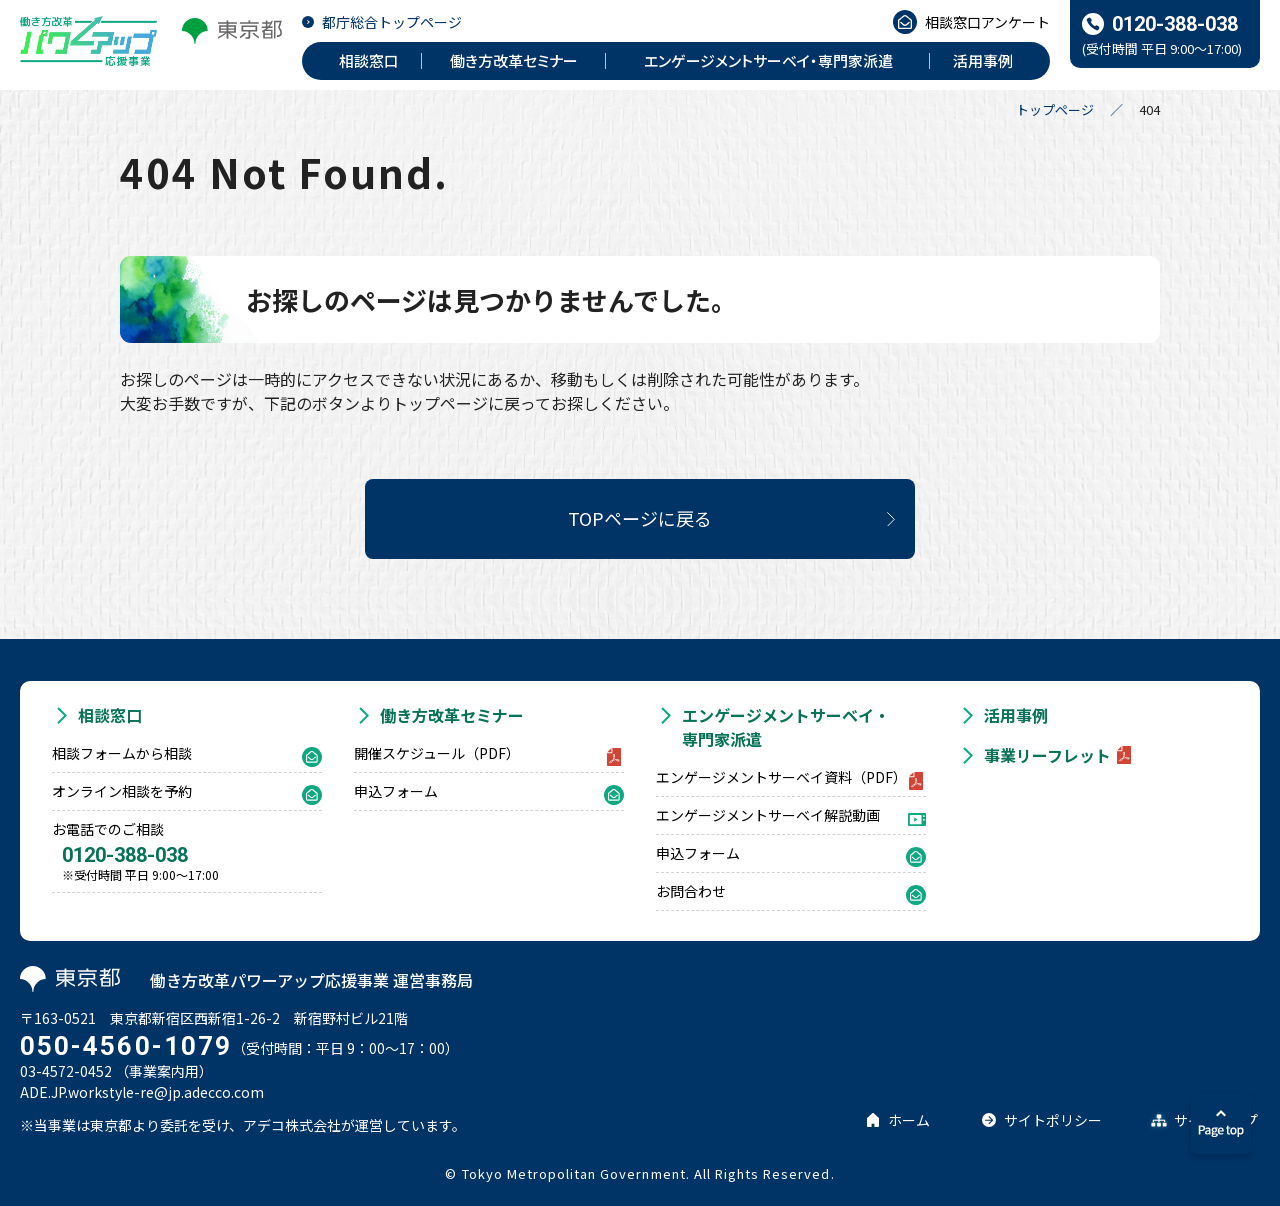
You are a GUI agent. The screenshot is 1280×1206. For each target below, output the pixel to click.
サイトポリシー (1053, 1120)
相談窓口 (110, 715)
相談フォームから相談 (122, 753)
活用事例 (1016, 715)
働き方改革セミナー (452, 715)
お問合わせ (691, 891)
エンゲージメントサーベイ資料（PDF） (781, 777)
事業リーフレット (1047, 755)
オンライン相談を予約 (122, 791)
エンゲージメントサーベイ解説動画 (768, 815)
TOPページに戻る (640, 518)
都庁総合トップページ (392, 22)
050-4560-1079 (126, 1046)
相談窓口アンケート (987, 22)
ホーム (909, 1120)
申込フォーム (396, 791)
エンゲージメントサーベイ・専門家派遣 (786, 727)
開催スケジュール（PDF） (437, 753)
